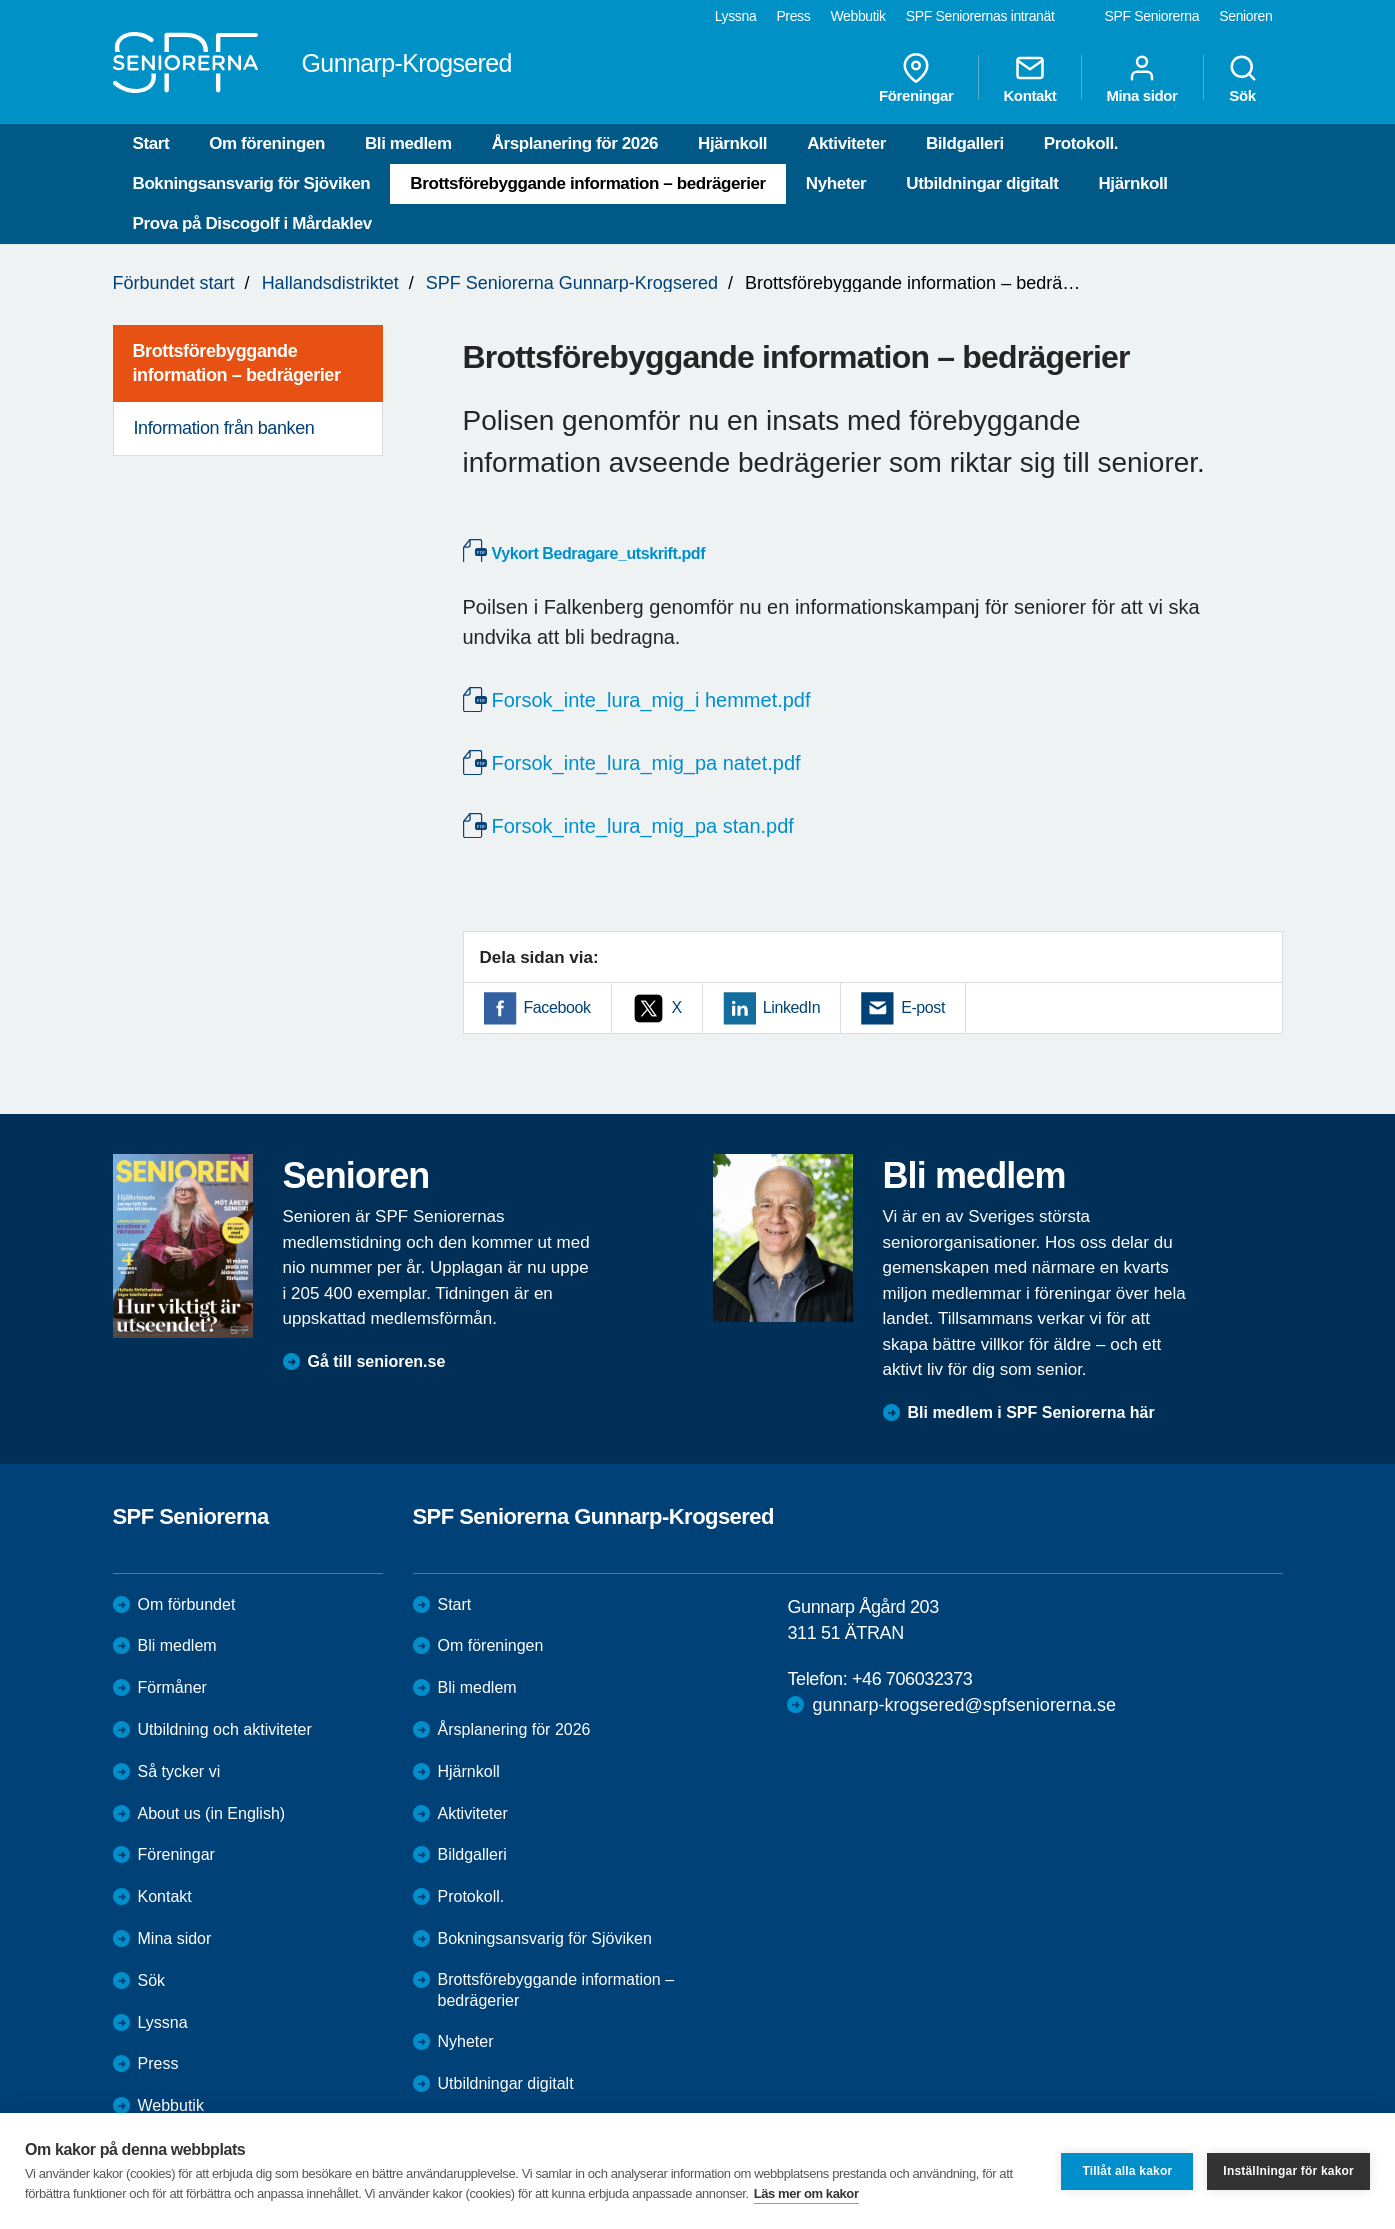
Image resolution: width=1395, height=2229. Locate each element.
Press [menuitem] (793, 16)
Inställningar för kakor (1288, 2171)
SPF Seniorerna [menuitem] (1152, 16)
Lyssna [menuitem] (736, 16)
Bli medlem (408, 143)
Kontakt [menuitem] (1029, 78)
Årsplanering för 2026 (575, 143)
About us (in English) (212, 1813)
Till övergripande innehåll (0, 0)
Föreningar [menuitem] (916, 78)
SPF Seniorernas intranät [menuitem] (980, 16)
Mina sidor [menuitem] (1141, 78)
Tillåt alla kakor (1127, 2171)
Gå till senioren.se (377, 1361)
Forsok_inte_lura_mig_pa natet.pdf (646, 763)
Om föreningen (267, 143)
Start (151, 143)
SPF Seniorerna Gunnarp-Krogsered (572, 283)
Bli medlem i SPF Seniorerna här (1031, 1412)
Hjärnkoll (732, 143)
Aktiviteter (846, 143)
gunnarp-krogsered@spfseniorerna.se (963, 1705)
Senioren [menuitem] (1245, 16)
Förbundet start (174, 283)
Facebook (557, 1007)
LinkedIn (791, 1007)
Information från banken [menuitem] (224, 428)
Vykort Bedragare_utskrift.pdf (599, 553)
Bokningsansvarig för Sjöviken (252, 183)
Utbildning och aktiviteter (225, 1729)
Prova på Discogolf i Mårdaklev (252, 223)
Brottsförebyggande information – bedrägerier (588, 183)
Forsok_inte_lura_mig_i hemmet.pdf (651, 700)
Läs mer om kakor (806, 2193)
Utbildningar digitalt (982, 183)
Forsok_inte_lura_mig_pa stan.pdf (643, 826)
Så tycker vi (179, 1771)
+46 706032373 (912, 1679)
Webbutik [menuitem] (857, 16)
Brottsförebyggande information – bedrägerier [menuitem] (237, 362)
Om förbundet (187, 1604)
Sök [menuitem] (1243, 78)
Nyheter (836, 183)
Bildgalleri (965, 143)
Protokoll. (1081, 143)
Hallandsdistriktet (330, 283)
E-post (923, 1007)
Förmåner (172, 1687)
